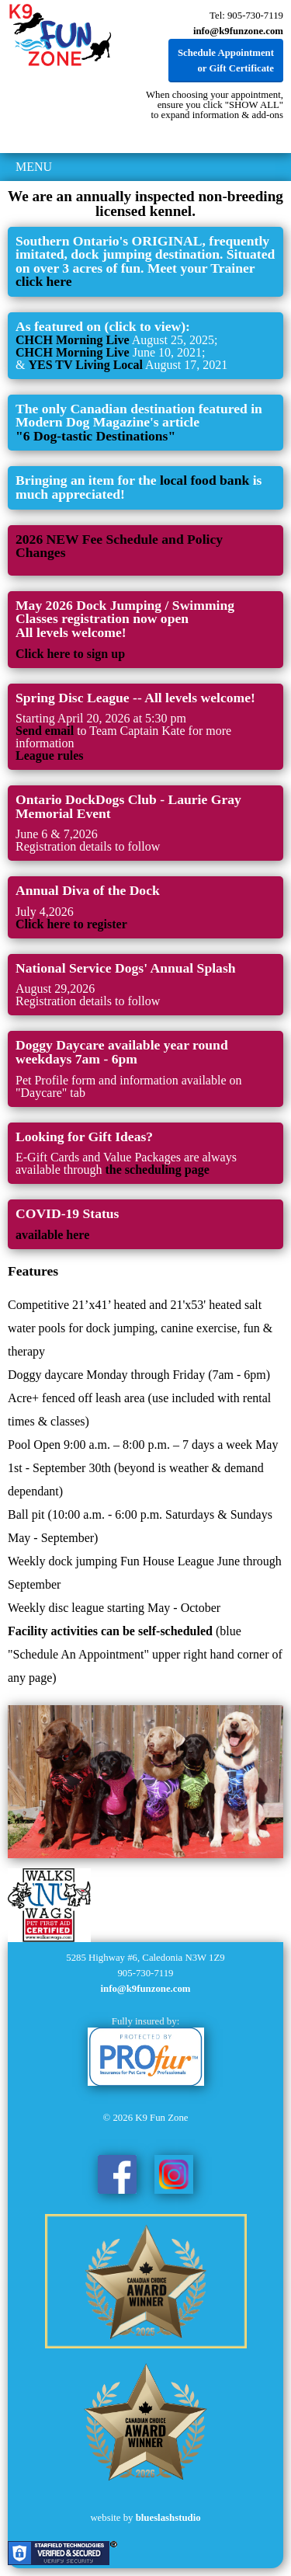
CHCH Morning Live (73, 339)
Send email (45, 730)
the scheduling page (158, 1169)
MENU (34, 166)
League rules (50, 755)
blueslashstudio (168, 2517)
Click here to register (71, 924)
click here (43, 281)
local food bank (206, 480)
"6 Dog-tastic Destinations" (95, 436)
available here (52, 1234)
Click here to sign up (70, 653)
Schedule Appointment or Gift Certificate (226, 60)
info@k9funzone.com (238, 31)
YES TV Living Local (85, 364)
